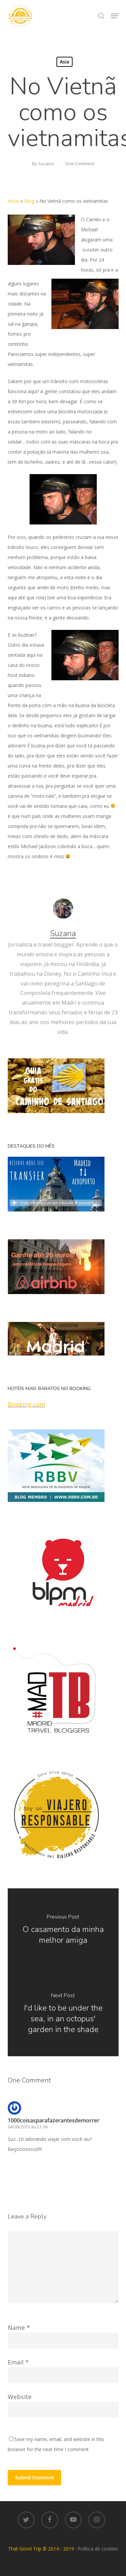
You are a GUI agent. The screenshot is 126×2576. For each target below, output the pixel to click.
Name (19, 2328)
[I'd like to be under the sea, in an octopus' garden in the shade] (63, 2014)
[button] (114, 15)
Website (20, 2397)
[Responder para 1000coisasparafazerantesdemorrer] (24, 2164)
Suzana (46, 163)
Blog (29, 201)
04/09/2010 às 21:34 (27, 2127)
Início (13, 201)
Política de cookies (98, 2548)
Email (18, 2362)
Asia (64, 61)
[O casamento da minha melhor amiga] (63, 1930)
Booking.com (26, 1404)
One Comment (79, 163)
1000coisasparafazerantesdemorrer (53, 2120)
